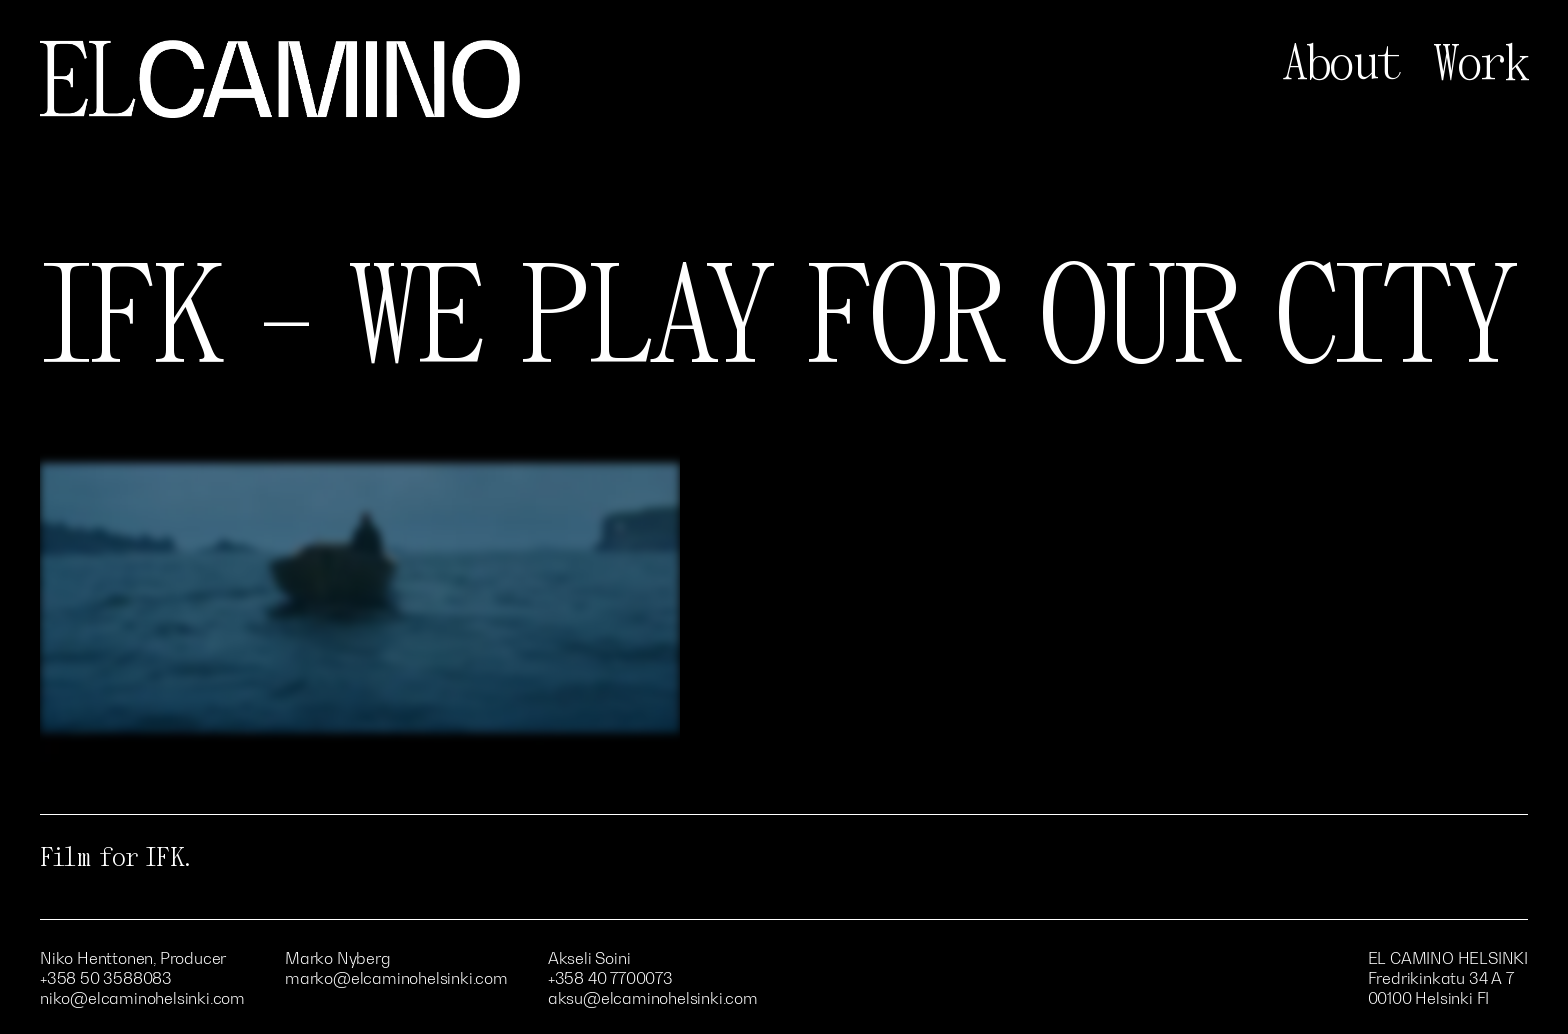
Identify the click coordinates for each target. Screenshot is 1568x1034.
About (1342, 64)
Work (1480, 64)
